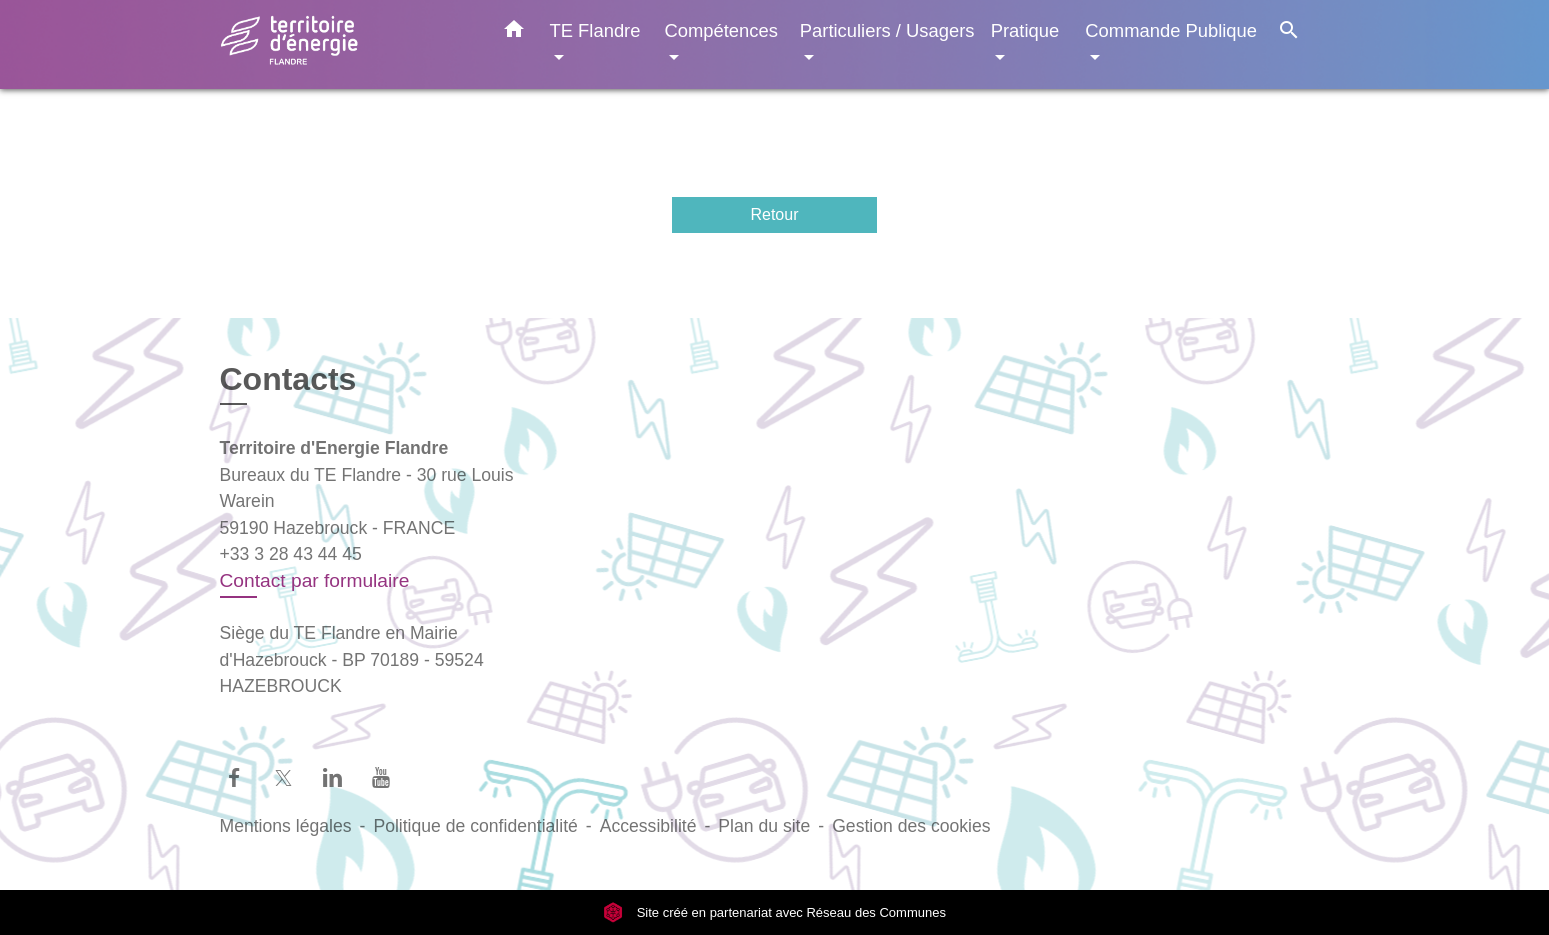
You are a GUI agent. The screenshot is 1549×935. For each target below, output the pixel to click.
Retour (774, 214)
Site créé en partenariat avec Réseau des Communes (774, 912)
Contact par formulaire (315, 580)
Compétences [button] (720, 30)
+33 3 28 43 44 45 (291, 554)
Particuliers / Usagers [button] (887, 30)
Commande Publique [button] (1171, 30)
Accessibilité (648, 826)
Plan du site (764, 826)
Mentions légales (286, 826)
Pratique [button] (1025, 30)
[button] (514, 33)
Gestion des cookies (911, 826)
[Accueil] (345, 44)
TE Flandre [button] (595, 30)
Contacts (288, 379)
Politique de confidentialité (475, 826)
